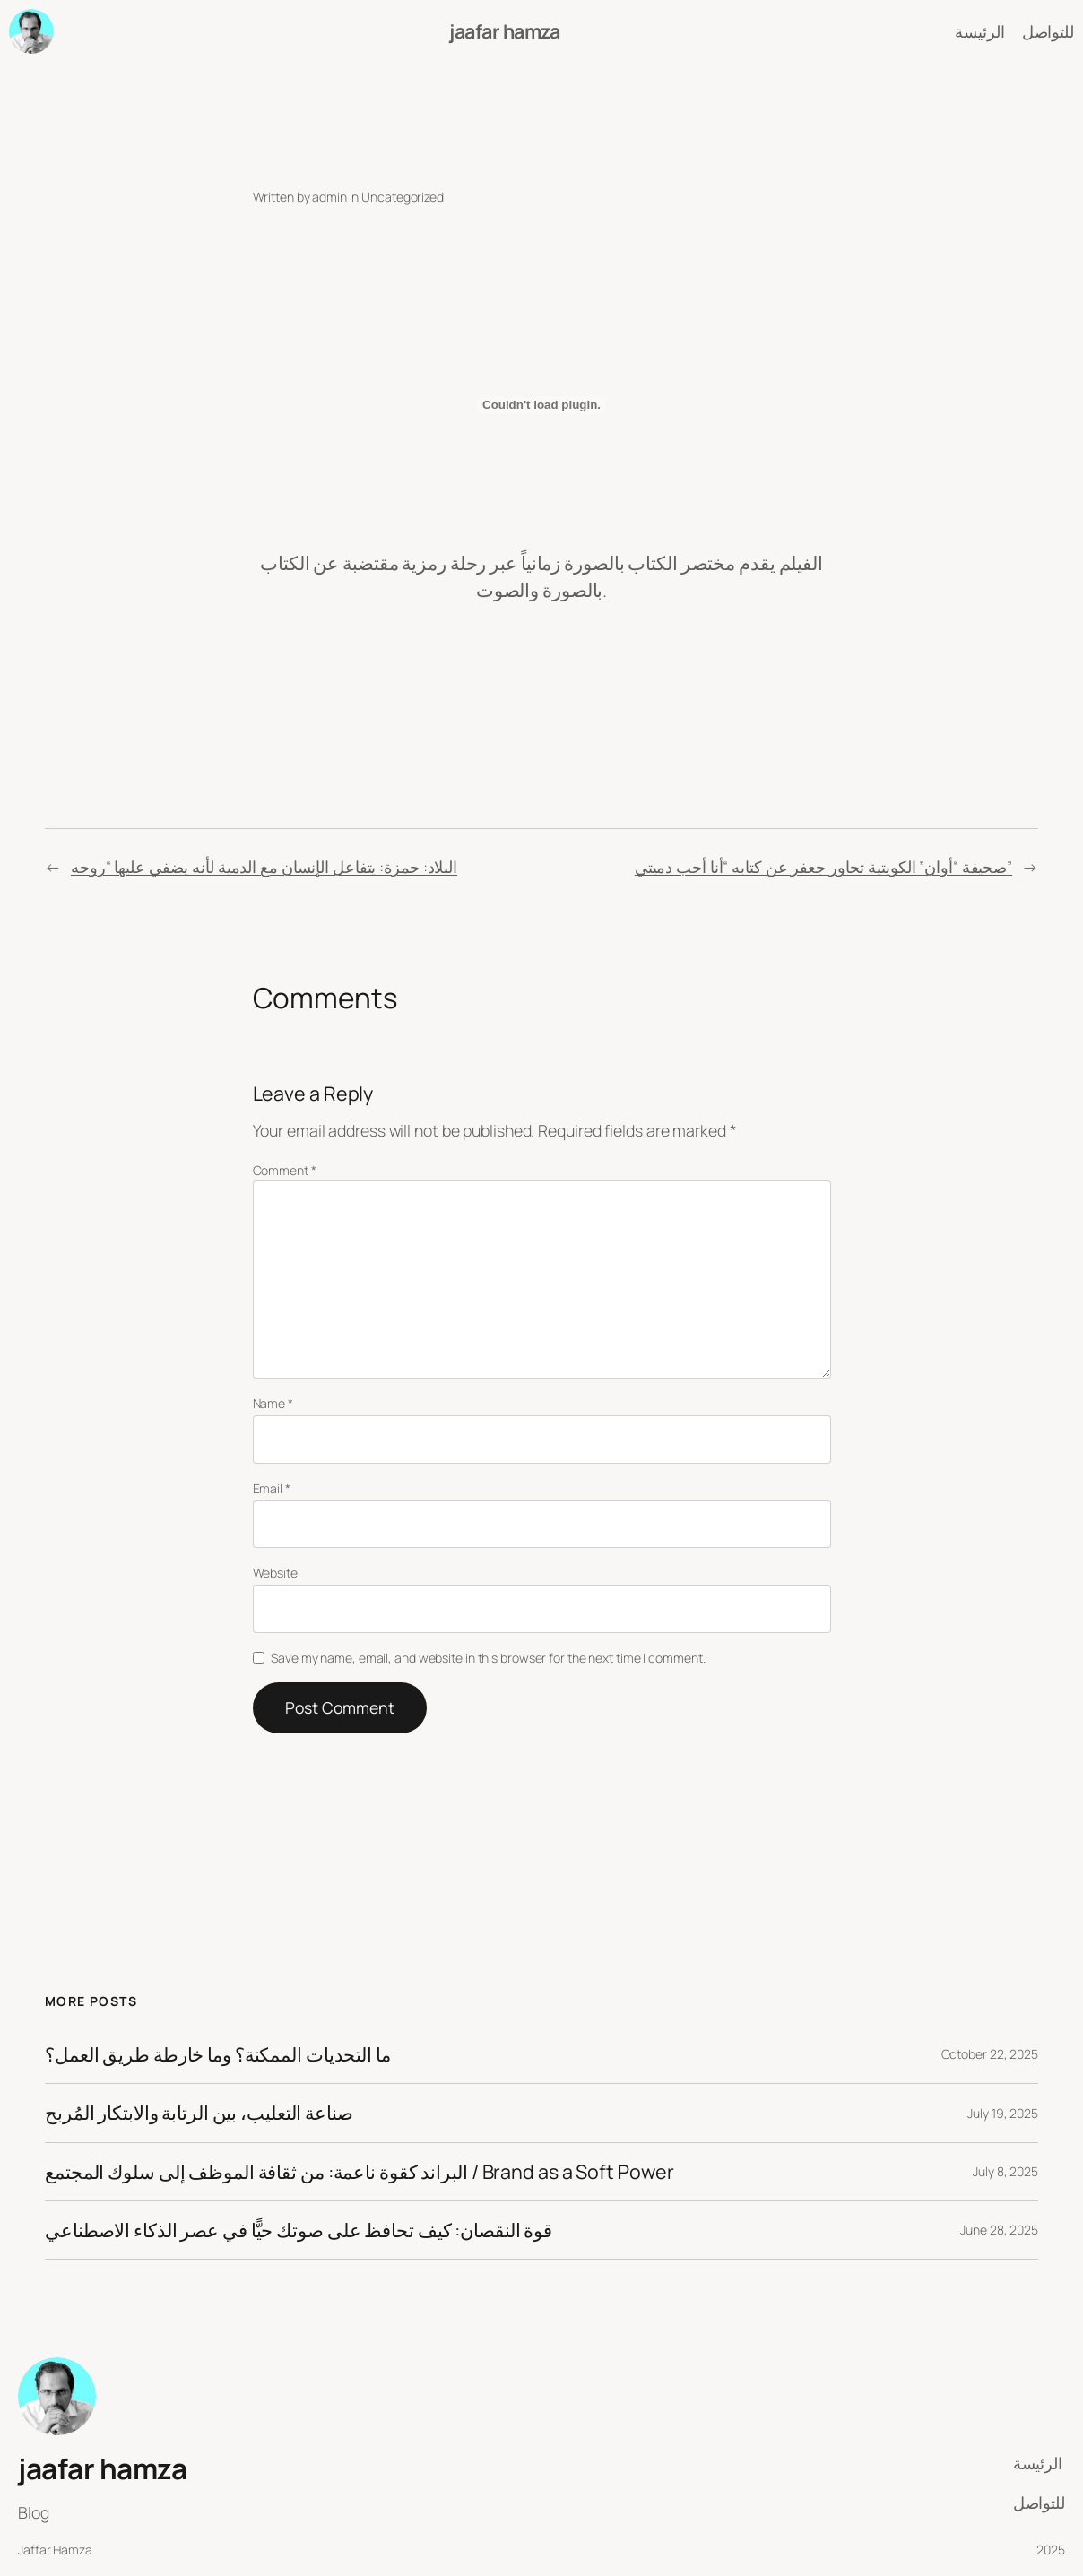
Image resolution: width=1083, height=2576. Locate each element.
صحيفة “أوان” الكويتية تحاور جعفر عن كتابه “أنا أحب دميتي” (823, 866)
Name (273, 1403)
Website (275, 1572)
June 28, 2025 (999, 2229)
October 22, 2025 (989, 2053)
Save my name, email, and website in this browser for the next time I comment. (488, 1657)
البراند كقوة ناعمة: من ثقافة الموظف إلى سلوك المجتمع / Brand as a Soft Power (359, 2172)
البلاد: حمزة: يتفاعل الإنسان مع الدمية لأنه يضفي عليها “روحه (264, 866)
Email (271, 1488)
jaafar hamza (504, 31)
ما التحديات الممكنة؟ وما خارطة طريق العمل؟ (218, 2054)
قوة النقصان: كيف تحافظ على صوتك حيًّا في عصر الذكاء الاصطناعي (298, 2230)
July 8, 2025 (1005, 2171)
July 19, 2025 (1002, 2113)
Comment (284, 1170)
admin (329, 196)
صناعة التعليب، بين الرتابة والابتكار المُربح (199, 2112)
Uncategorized (402, 196)
